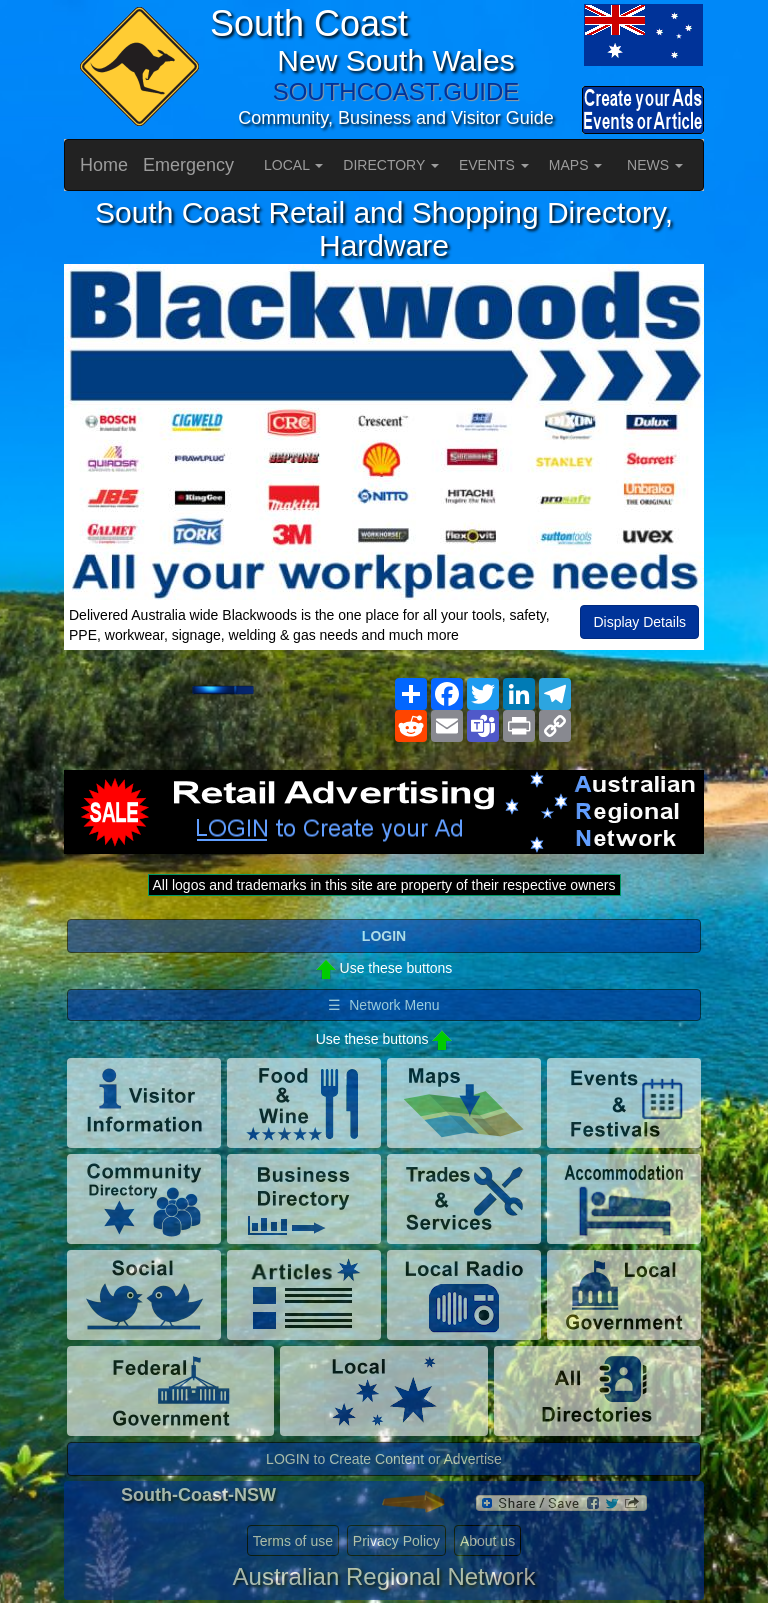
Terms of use (293, 1541)
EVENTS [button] (494, 165)
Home (104, 165)
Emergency (188, 165)
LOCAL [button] (293, 165)
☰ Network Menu (383, 1005)
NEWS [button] (655, 165)
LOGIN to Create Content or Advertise (384, 1459)
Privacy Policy (396, 1541)
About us (487, 1541)
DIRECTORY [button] (391, 165)
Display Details (639, 622)
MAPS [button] (576, 165)
